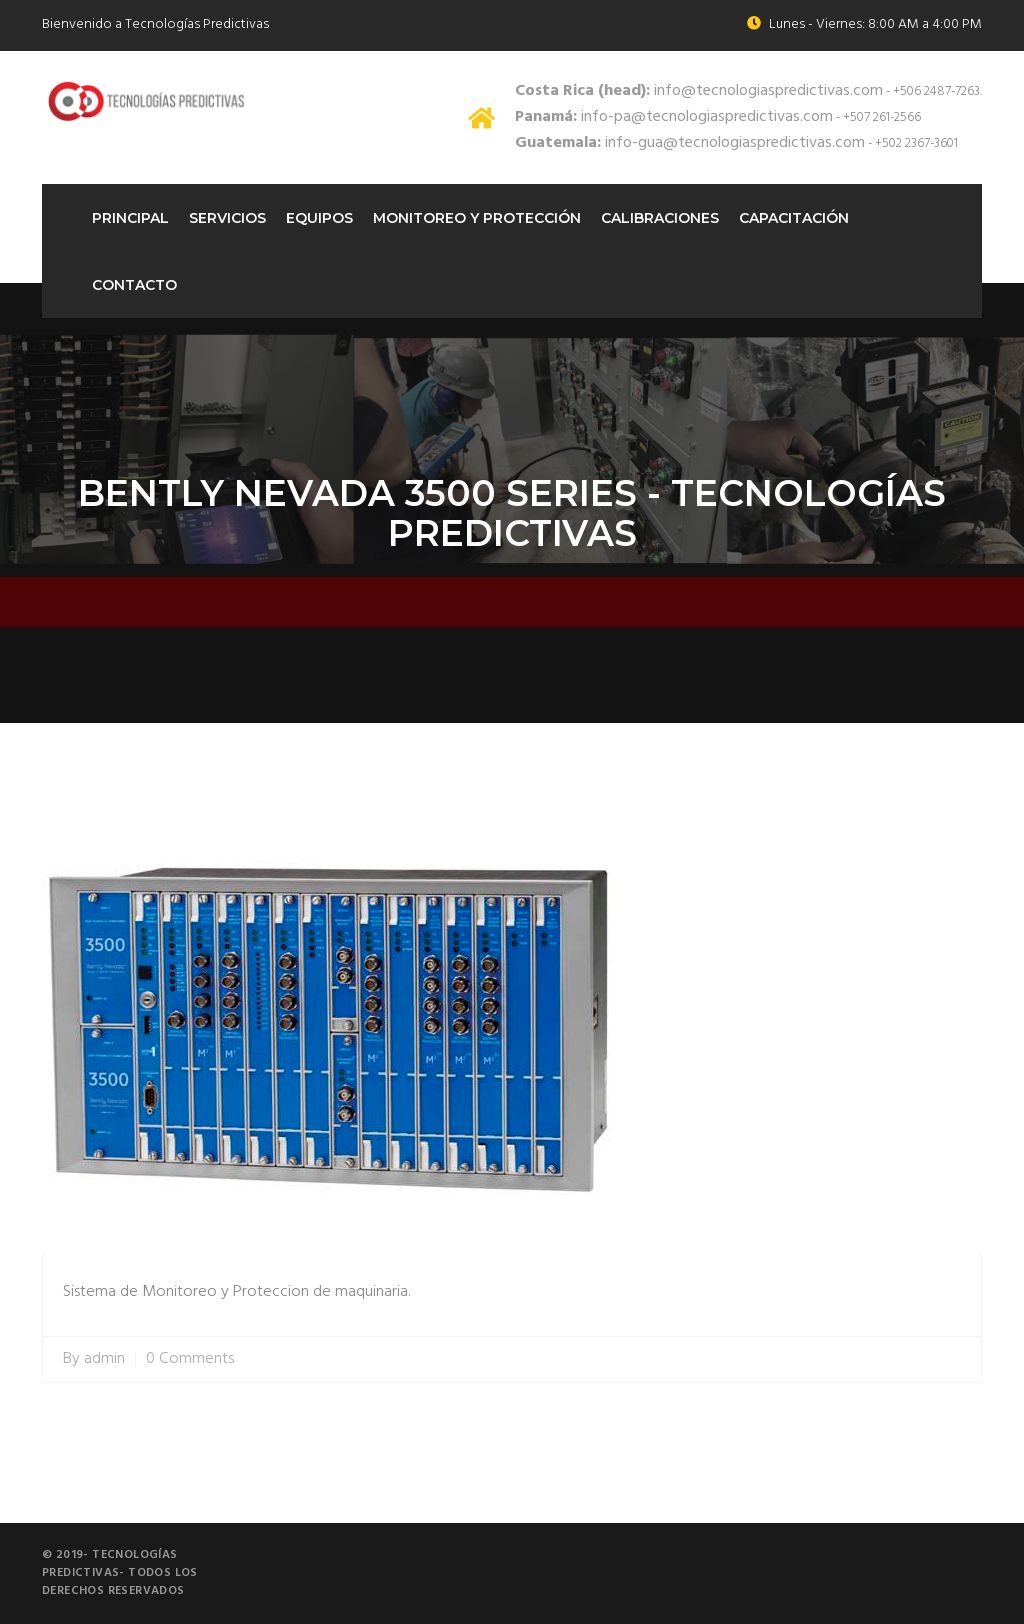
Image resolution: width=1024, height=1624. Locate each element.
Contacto (134, 285)
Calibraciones (660, 218)
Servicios (227, 218)
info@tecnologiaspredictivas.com (699, 91)
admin (104, 1359)
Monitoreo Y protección (477, 218)
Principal (130, 218)
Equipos (319, 218)
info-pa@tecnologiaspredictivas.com (674, 117)
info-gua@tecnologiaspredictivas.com (690, 143)
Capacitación (794, 218)
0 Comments (190, 1359)
